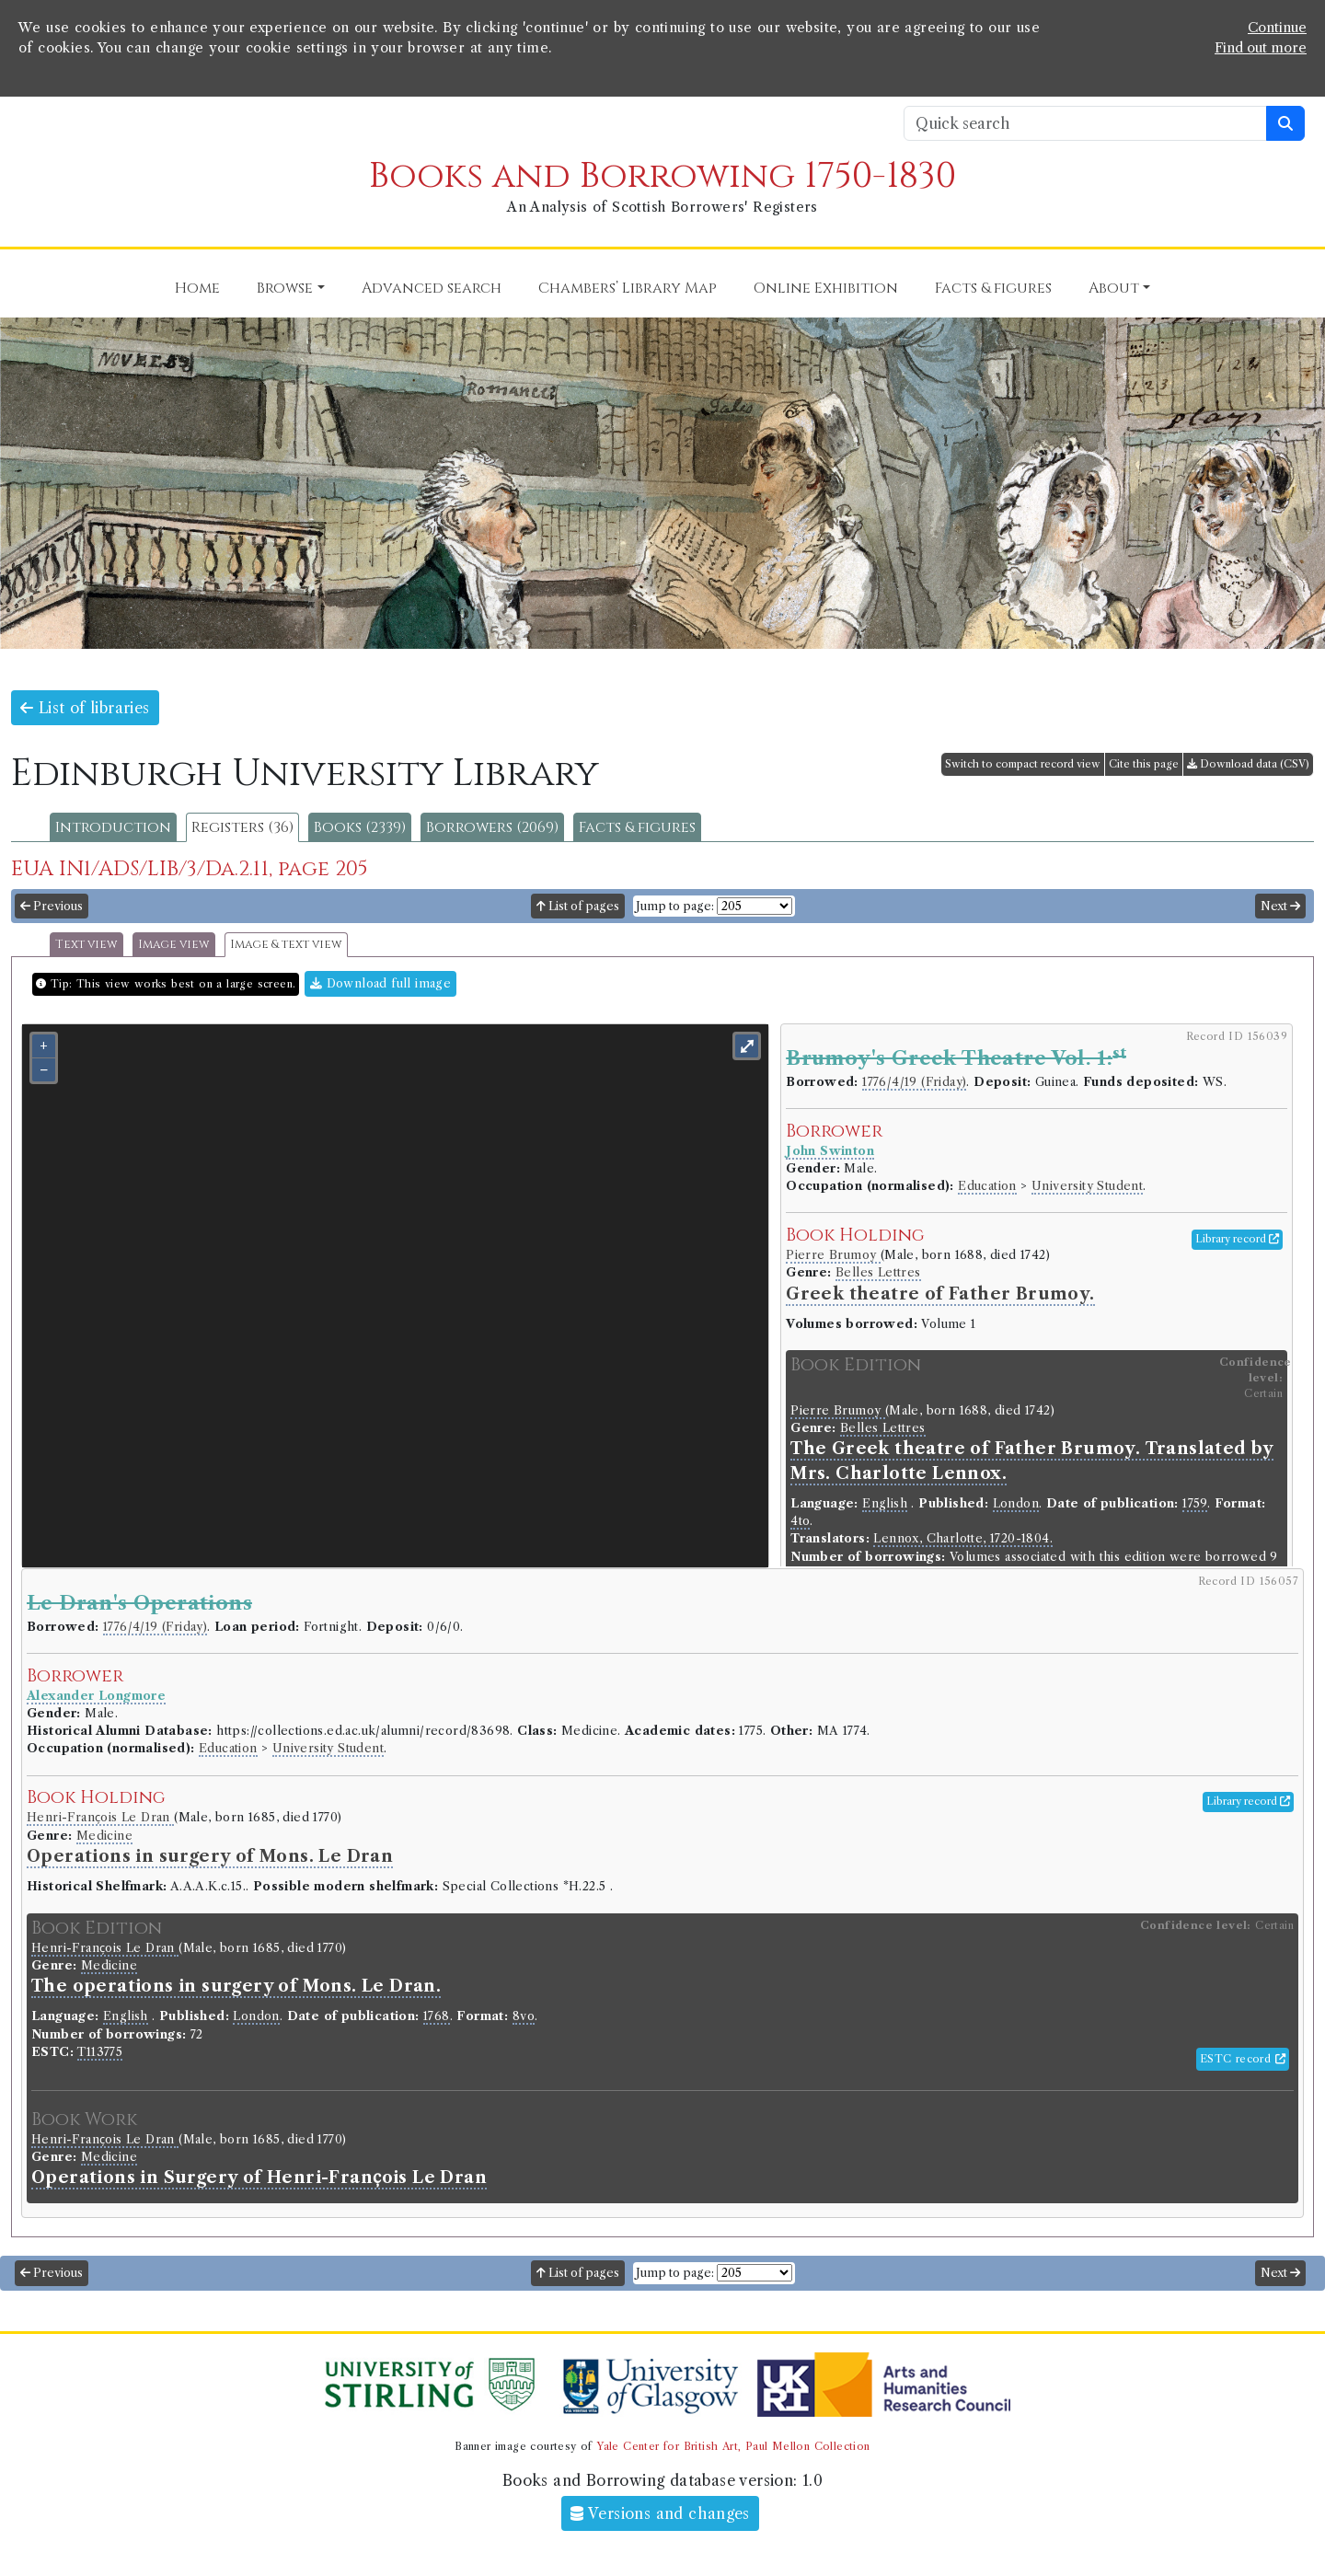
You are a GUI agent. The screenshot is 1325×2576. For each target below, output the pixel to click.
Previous (51, 906)
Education (987, 1186)
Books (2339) (360, 827)
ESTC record (1242, 2058)
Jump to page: (675, 906)
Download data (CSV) (1248, 763)
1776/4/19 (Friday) (914, 1082)
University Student (1087, 1186)
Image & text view (286, 945)
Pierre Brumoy (833, 1255)
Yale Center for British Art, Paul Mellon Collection (733, 2446)
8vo (524, 2016)
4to (800, 1521)
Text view (86, 945)
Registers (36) (242, 827)
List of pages (577, 906)
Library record (1237, 1238)
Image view (174, 945)
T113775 (99, 2052)
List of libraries (85, 708)
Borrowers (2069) (492, 827)
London (1016, 1503)
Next (1280, 906)
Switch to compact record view (1022, 763)
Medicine (104, 1835)
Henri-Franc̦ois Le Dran (100, 1817)
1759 (1194, 1503)
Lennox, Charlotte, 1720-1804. (963, 1538)
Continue (1277, 27)
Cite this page (1144, 763)
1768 (436, 2016)
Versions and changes (660, 2513)
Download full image (380, 983)
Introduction (113, 827)
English (884, 1503)
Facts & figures (637, 827)
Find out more (1261, 48)
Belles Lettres (878, 1272)
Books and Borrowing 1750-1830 (662, 176)
